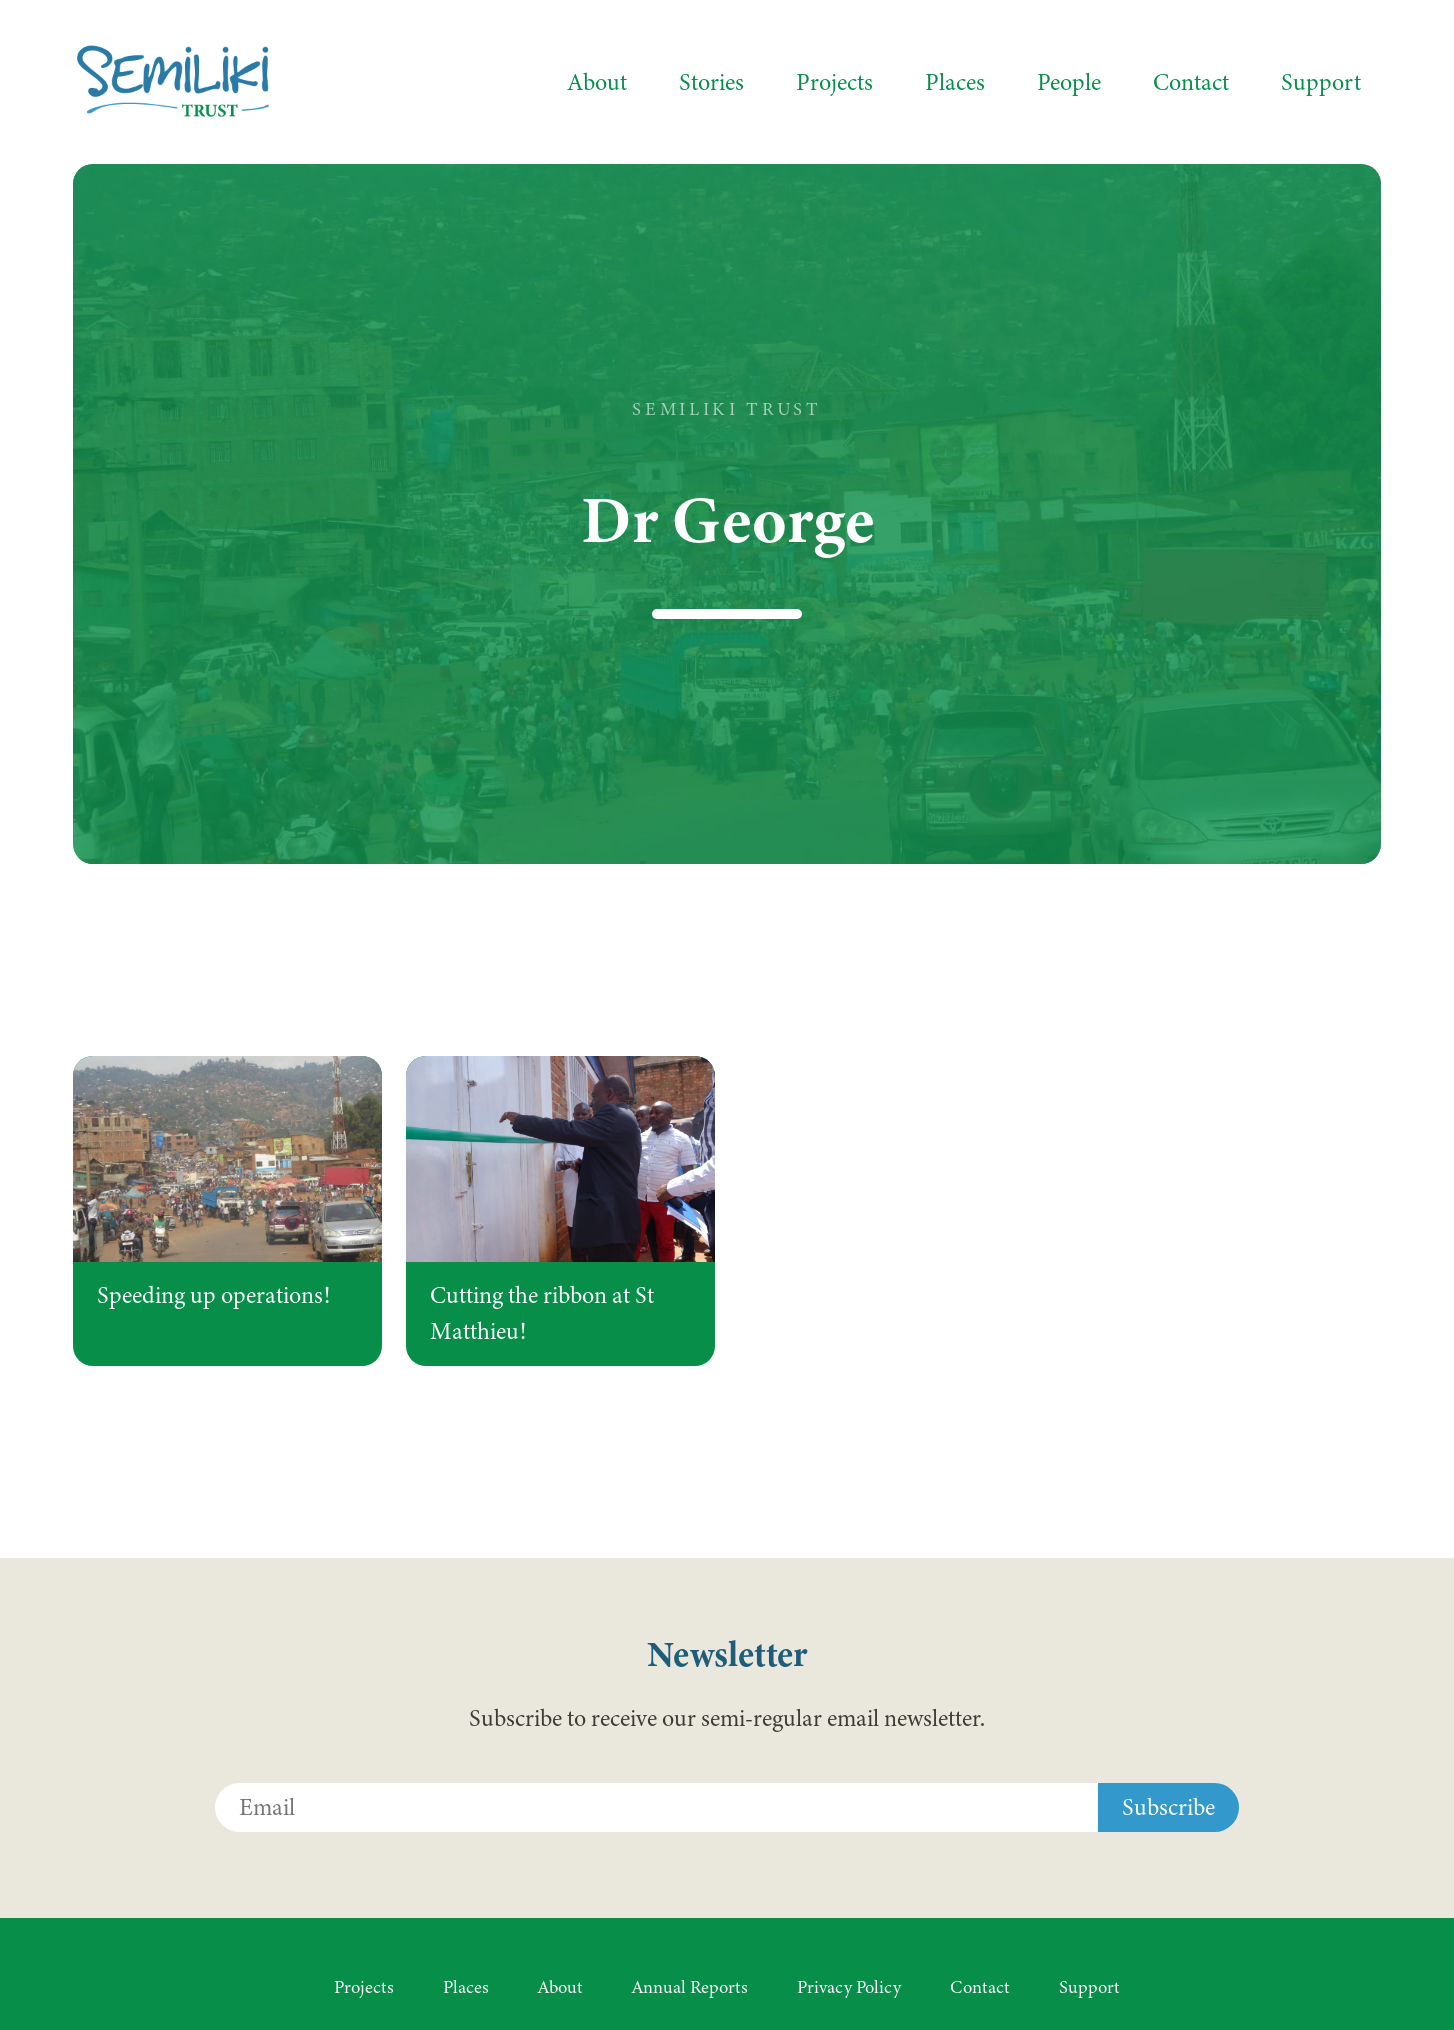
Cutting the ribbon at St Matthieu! (542, 1313)
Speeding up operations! (213, 1295)
